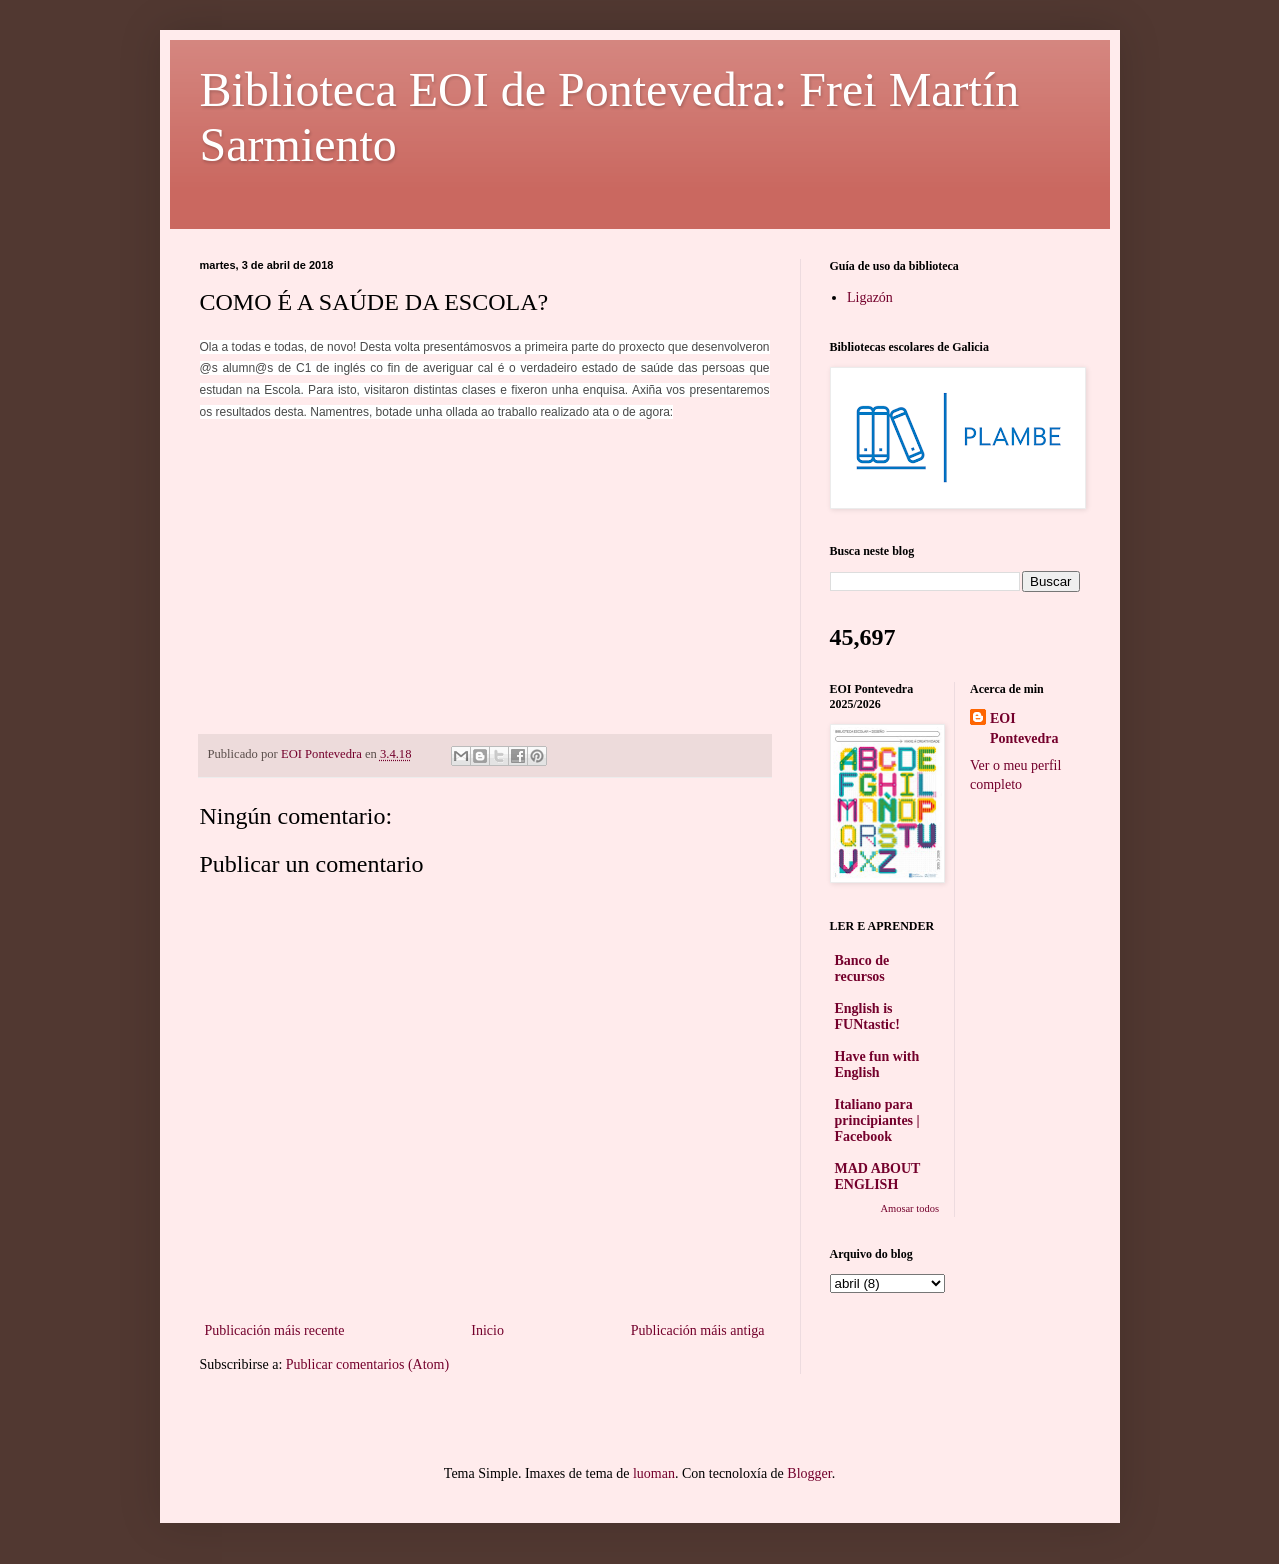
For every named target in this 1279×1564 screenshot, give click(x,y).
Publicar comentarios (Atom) (367, 1364)
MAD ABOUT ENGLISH (878, 1176)
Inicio (487, 1330)
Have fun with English (877, 1064)
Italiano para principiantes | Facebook (877, 1120)
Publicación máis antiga (698, 1330)
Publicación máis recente (275, 1330)
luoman (654, 1473)
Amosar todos (909, 1208)
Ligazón (870, 297)
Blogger (809, 1473)
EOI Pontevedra (1024, 728)
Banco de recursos (862, 968)
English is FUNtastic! (867, 1016)
